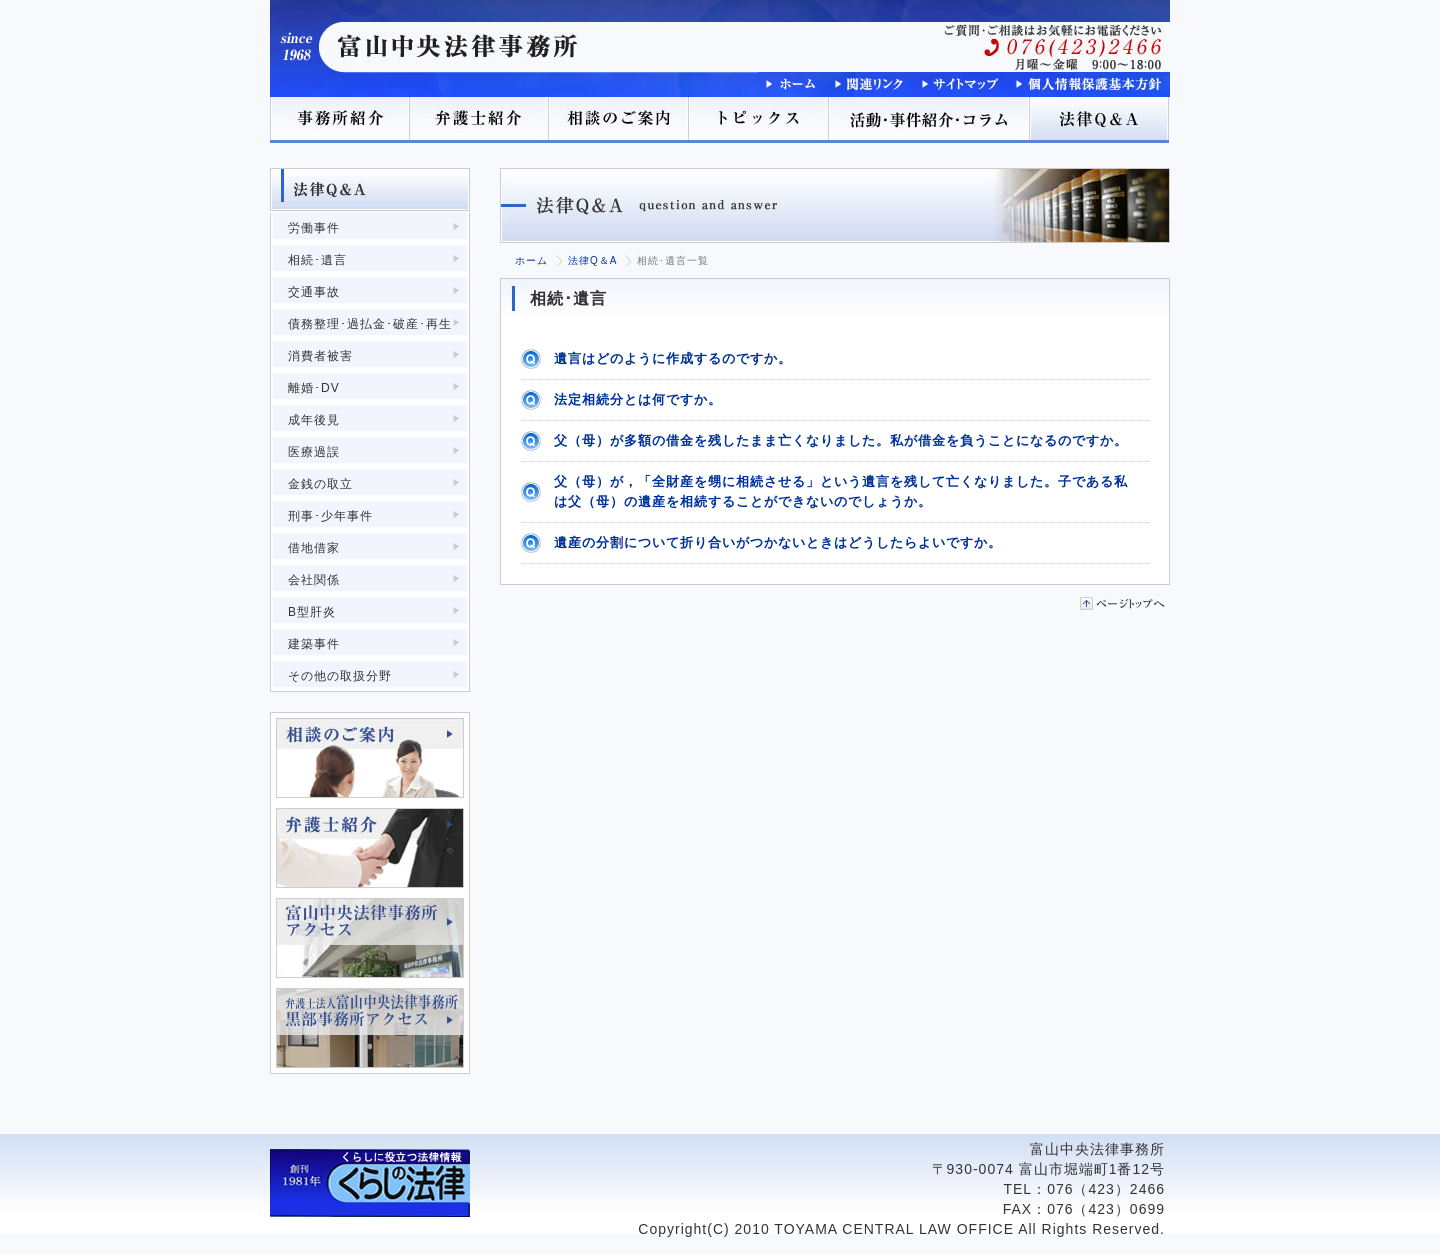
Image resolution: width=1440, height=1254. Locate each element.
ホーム (531, 260)
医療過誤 (314, 452)
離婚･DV (314, 388)
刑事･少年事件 (330, 516)
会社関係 (314, 580)
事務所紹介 (340, 120)
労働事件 (314, 228)
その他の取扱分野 (340, 676)
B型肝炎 (312, 612)
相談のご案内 (620, 120)
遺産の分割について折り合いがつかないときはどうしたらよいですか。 (778, 542)
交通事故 (314, 292)
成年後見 (314, 420)
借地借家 (314, 548)
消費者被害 (320, 356)
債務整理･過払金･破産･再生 (370, 324)
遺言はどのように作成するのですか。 (673, 358)
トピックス (760, 120)
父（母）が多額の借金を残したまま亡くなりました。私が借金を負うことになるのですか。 (841, 440)
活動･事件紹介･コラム (930, 120)
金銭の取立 (320, 484)
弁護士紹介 (480, 120)
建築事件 (314, 644)
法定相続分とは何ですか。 (638, 399)
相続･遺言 (317, 260)
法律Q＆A (1100, 120)
